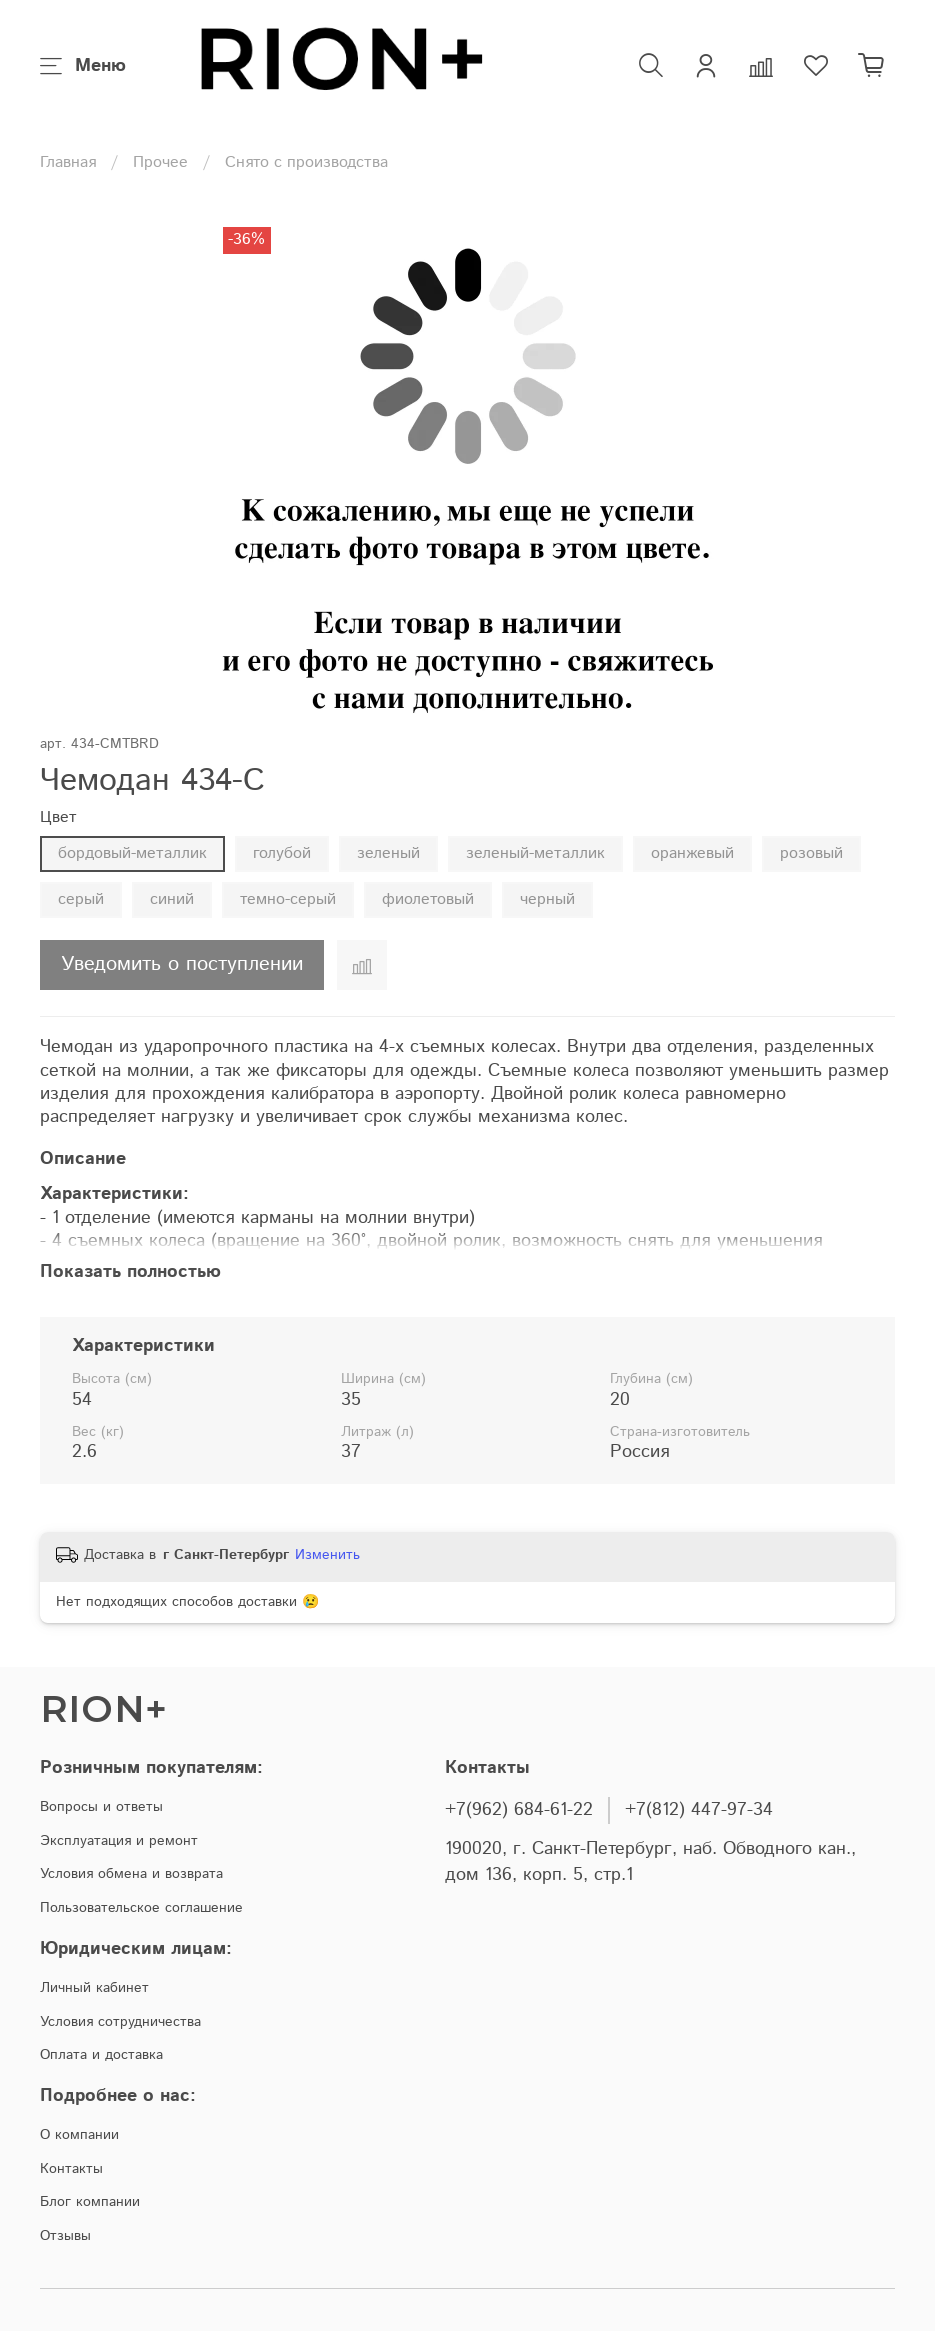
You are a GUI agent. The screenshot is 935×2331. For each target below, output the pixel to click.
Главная (68, 162)
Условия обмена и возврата (131, 1874)
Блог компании (90, 2202)
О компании (79, 2135)
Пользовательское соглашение (141, 1908)
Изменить (327, 1555)
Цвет (58, 817)
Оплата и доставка (101, 2055)
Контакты (71, 2169)
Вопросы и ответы (101, 1807)
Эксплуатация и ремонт (119, 1841)
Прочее (160, 162)
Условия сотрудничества (120, 2022)
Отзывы (65, 2236)
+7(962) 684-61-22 (519, 1810)
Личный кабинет (94, 1988)
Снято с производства (306, 162)
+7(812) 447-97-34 (699, 1810)
